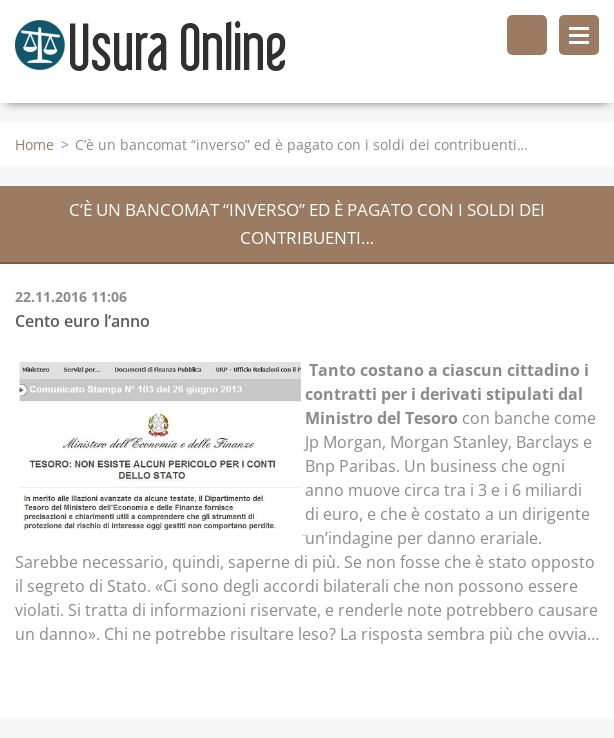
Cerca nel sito (527, 35)
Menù (579, 35)
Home (34, 144)
